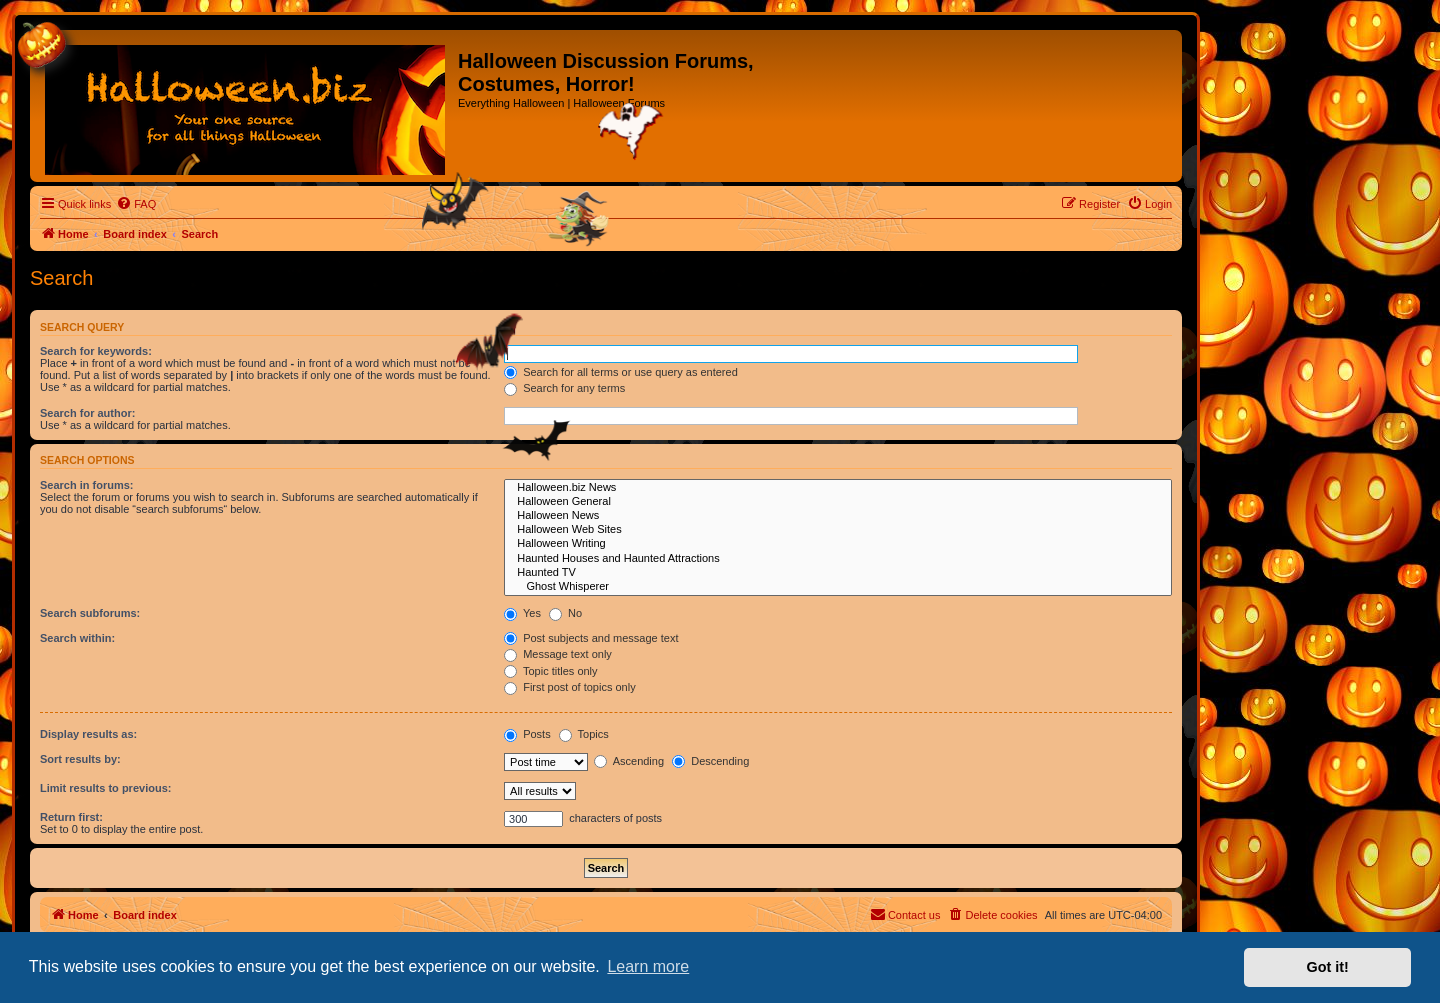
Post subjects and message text (591, 638)
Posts (527, 734)
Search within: (77, 638)
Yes (522, 613)
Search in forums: (87, 485)
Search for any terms (564, 388)
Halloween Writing (838, 544)
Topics (584, 734)
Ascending (629, 761)
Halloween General (838, 502)
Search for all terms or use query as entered (621, 372)
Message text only (558, 654)
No (565, 613)
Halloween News (838, 516)
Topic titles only (550, 671)
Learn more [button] (648, 966)
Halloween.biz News (838, 488)
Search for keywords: (96, 351)
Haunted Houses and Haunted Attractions (838, 559)
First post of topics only (570, 687)
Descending (710, 761)
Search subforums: (90, 613)
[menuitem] (136, 204)
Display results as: (88, 734)
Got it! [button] (1328, 967)
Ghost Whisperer (838, 587)
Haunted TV (838, 573)
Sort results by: (80, 759)
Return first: (71, 817)
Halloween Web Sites (838, 530)
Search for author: (87, 413)
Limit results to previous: (105, 788)
